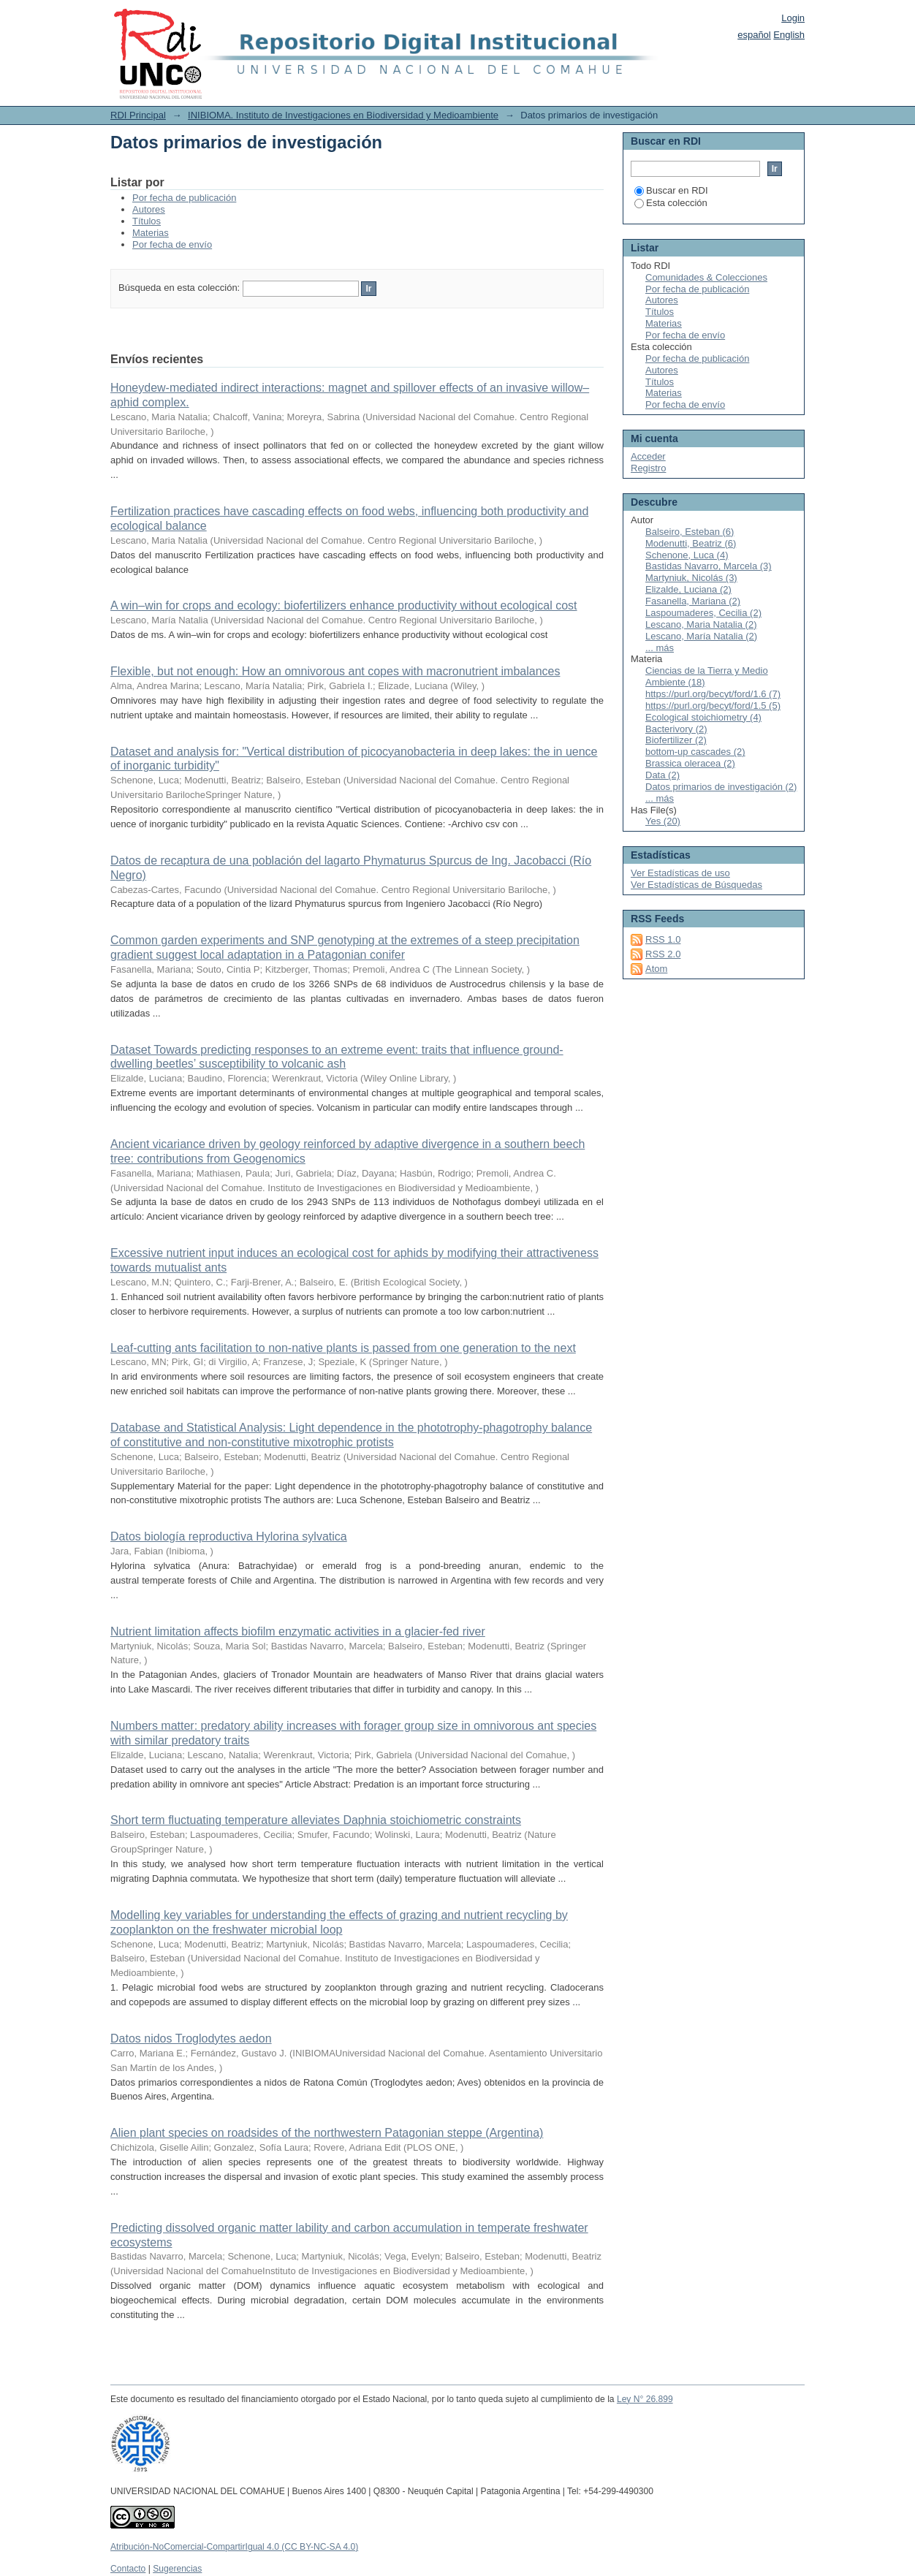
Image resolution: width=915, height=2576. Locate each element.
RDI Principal (138, 115)
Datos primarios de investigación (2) (721, 786)
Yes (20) (662, 821)
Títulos (146, 221)
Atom (656, 968)
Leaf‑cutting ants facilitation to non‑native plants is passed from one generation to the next (343, 1348)
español (754, 34)
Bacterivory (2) (676, 728)
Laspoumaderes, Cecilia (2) (703, 612)
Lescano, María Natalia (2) (701, 636)
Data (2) (662, 775)
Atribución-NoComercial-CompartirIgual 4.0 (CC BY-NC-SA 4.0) (234, 2547)
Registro (648, 468)
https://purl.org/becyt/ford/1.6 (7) (713, 693)
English (789, 34)
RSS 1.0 (662, 939)
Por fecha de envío (172, 244)
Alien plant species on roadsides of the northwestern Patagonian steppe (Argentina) (326, 2133)
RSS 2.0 (662, 954)
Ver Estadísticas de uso (680, 872)
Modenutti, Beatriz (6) (690, 543)
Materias (150, 232)
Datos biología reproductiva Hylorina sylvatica (228, 1536)
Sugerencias (177, 2569)
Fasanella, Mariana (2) (692, 601)
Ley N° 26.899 (645, 2399)
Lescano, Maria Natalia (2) (700, 624)
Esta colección (670, 202)
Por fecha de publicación (184, 197)
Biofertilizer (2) (676, 739)
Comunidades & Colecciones (706, 277)
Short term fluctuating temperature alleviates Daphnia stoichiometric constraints (315, 1820)
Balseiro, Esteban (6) (689, 531)
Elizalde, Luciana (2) (688, 589)
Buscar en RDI (671, 190)
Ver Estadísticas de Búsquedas (696, 884)
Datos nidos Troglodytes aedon (191, 2038)
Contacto (127, 2569)
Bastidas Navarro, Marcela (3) (708, 566)
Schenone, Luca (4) (686, 555)
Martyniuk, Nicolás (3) (691, 577)
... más (659, 647)
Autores (148, 209)
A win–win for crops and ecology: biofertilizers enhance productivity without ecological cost (343, 605)
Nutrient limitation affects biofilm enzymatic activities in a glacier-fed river (297, 1631)
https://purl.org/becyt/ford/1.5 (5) (713, 705)
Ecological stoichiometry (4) (703, 717)
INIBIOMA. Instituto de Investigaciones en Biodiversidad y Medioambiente (343, 115)
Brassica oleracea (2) (690, 763)
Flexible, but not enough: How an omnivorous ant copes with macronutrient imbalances (335, 671)
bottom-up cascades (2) (695, 751)
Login (793, 17)
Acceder (648, 456)
